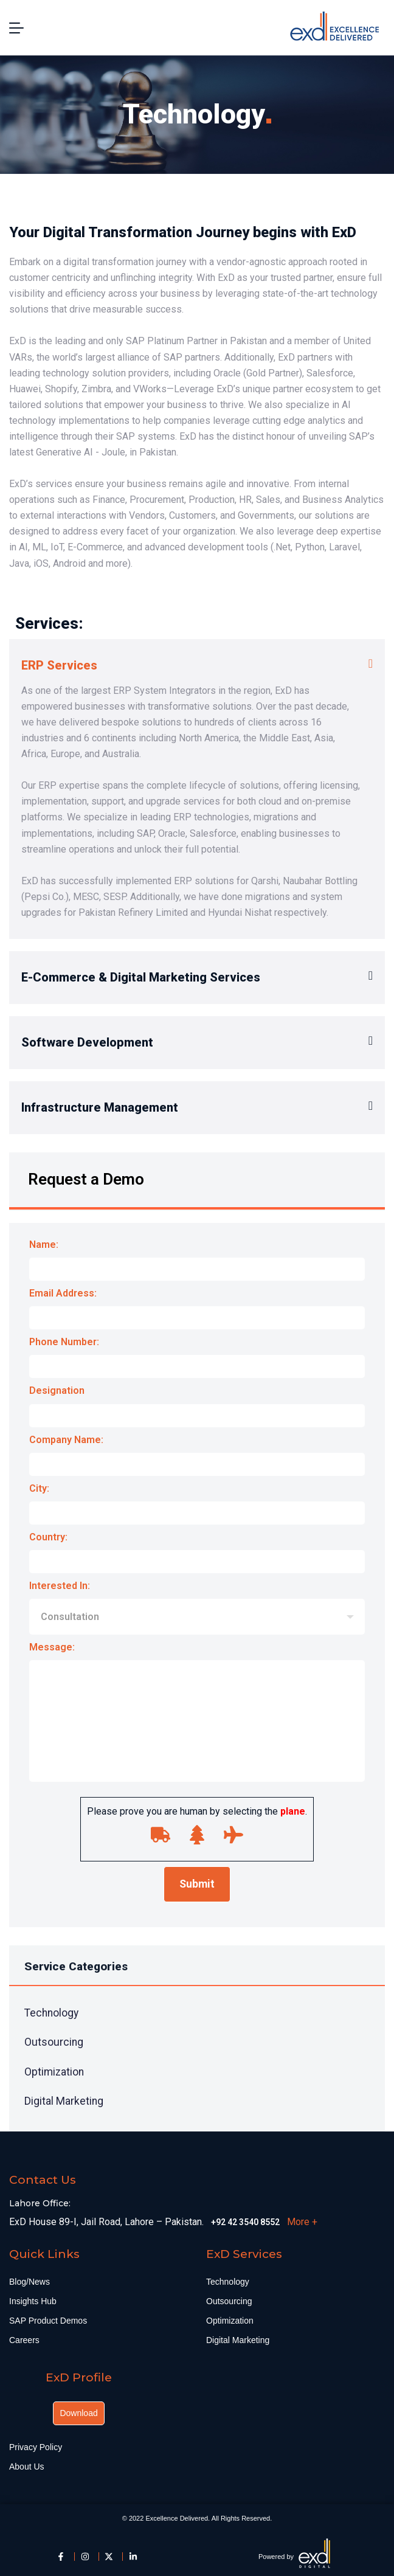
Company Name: (197, 1457)
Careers (24, 2340)
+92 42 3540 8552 (245, 2222)
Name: (197, 1262)
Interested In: (197, 1609)
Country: (197, 1554)
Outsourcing (53, 2042)
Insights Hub (33, 2301)
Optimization (54, 2072)
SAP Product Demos (48, 2320)
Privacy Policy (35, 2447)
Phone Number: (197, 1359)
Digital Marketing (63, 2101)
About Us (26, 2466)
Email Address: (197, 1310)
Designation (197, 1408)
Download (78, 2413)
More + (302, 2222)
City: (197, 1506)
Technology (51, 2013)
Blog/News (29, 2282)
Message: (197, 1716)
